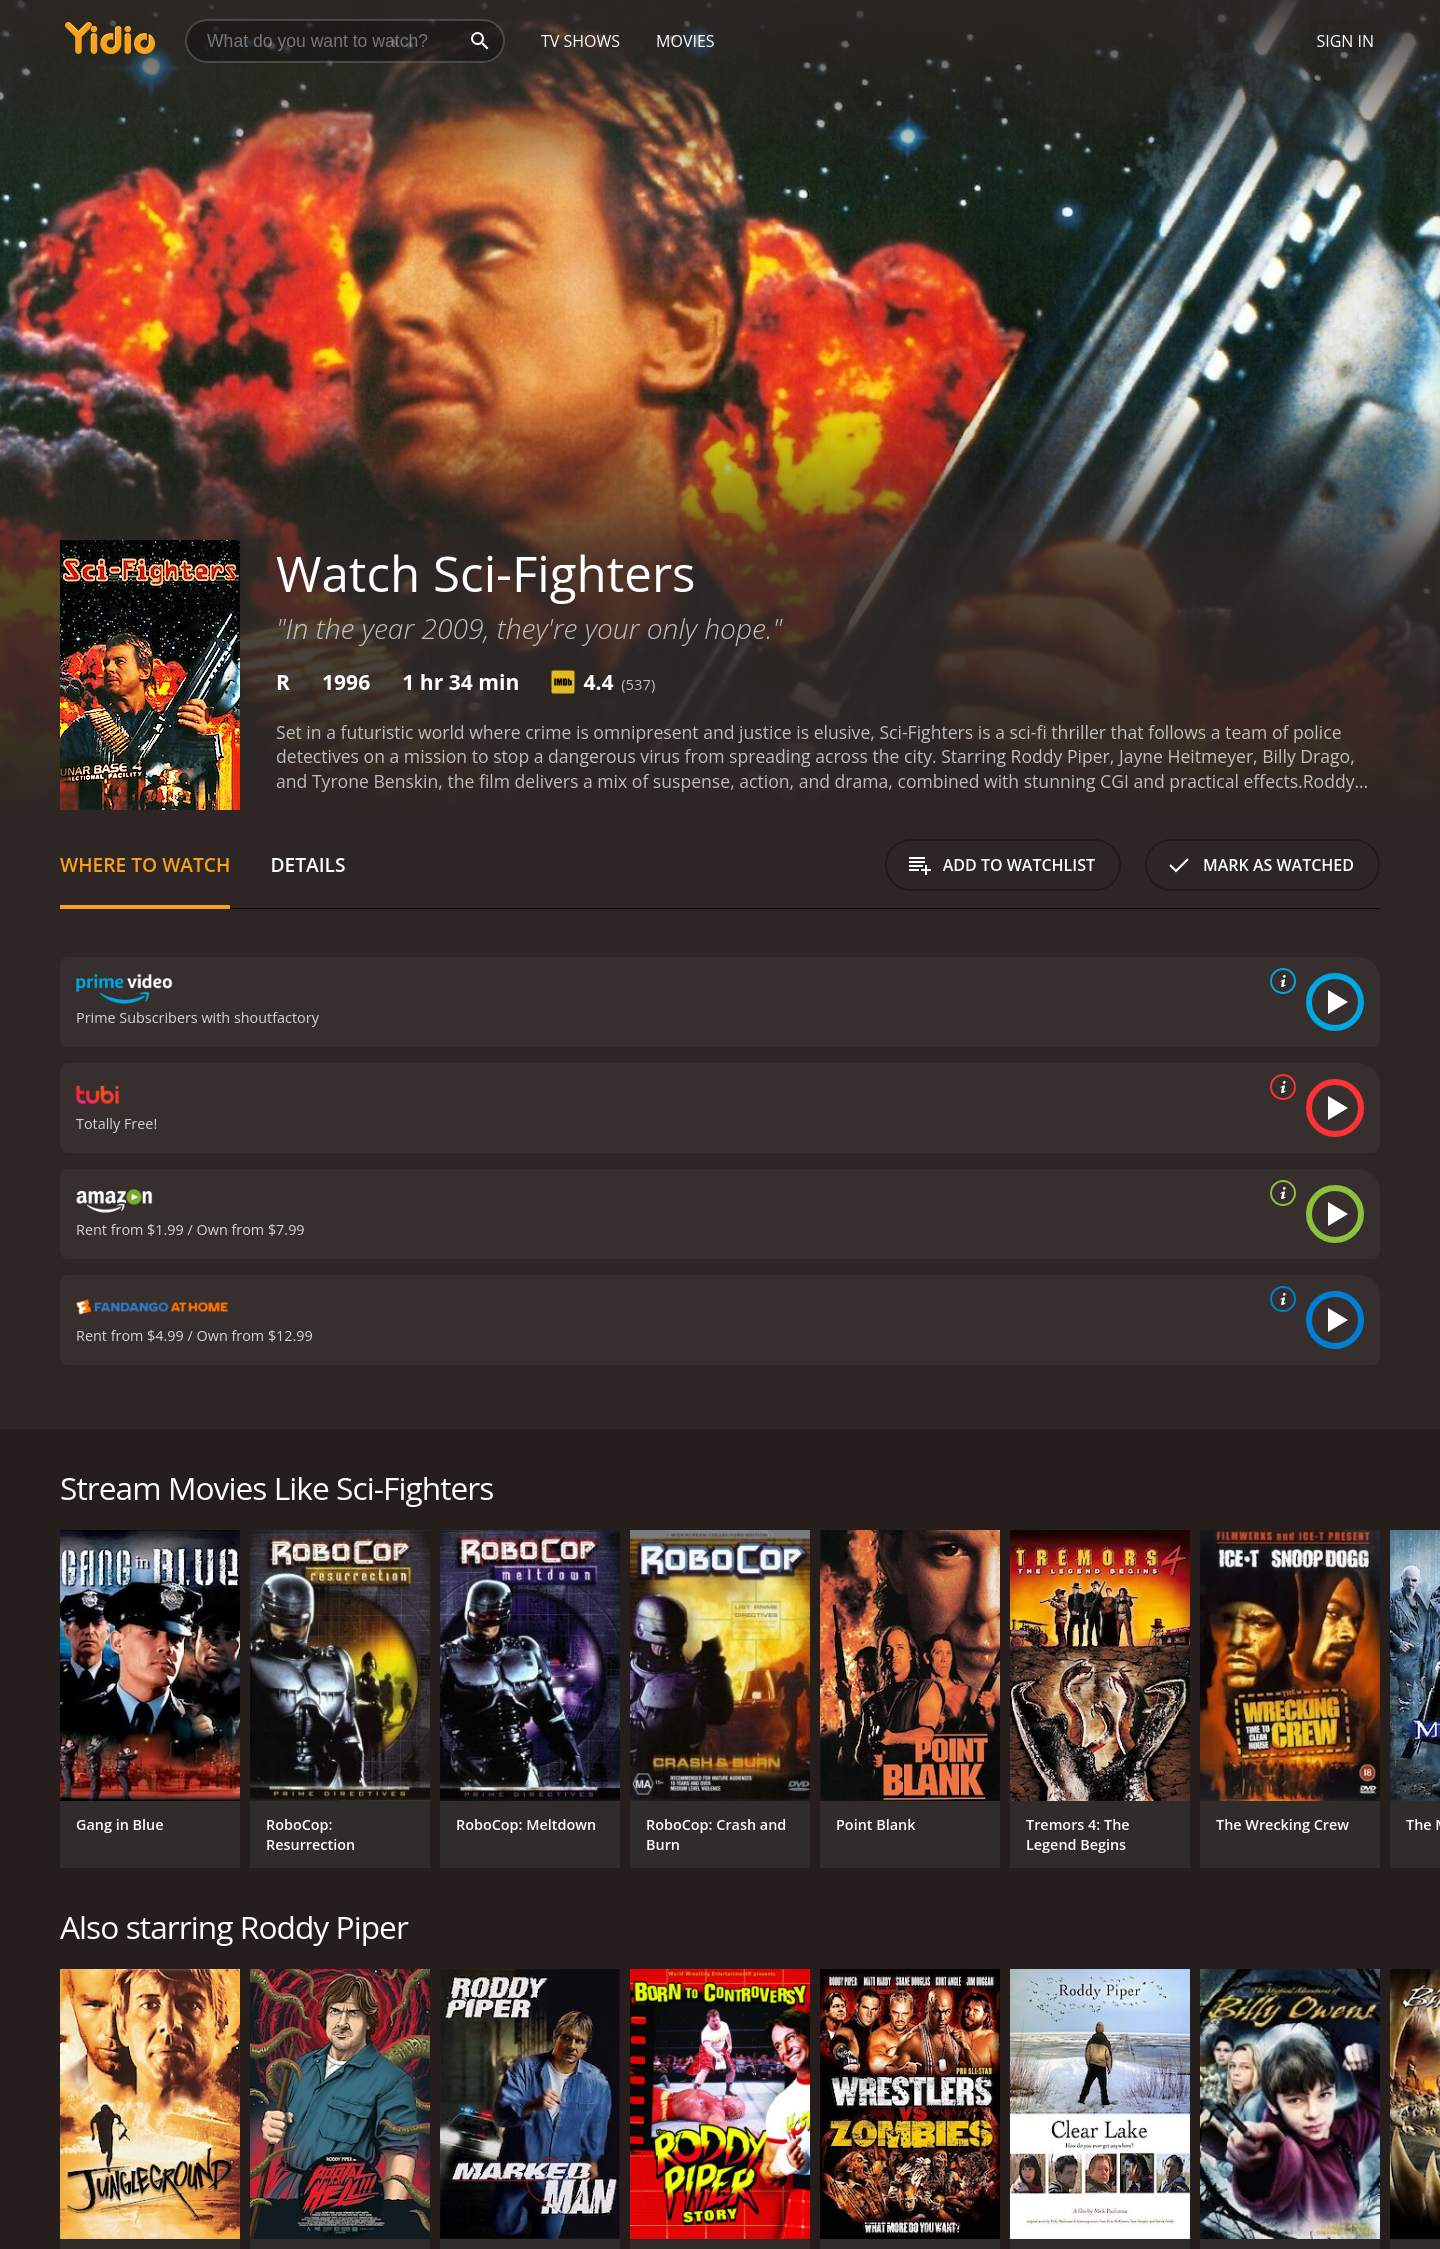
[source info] (1279, 981)
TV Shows (580, 41)
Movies (685, 41)
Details (307, 864)
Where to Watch (145, 864)
